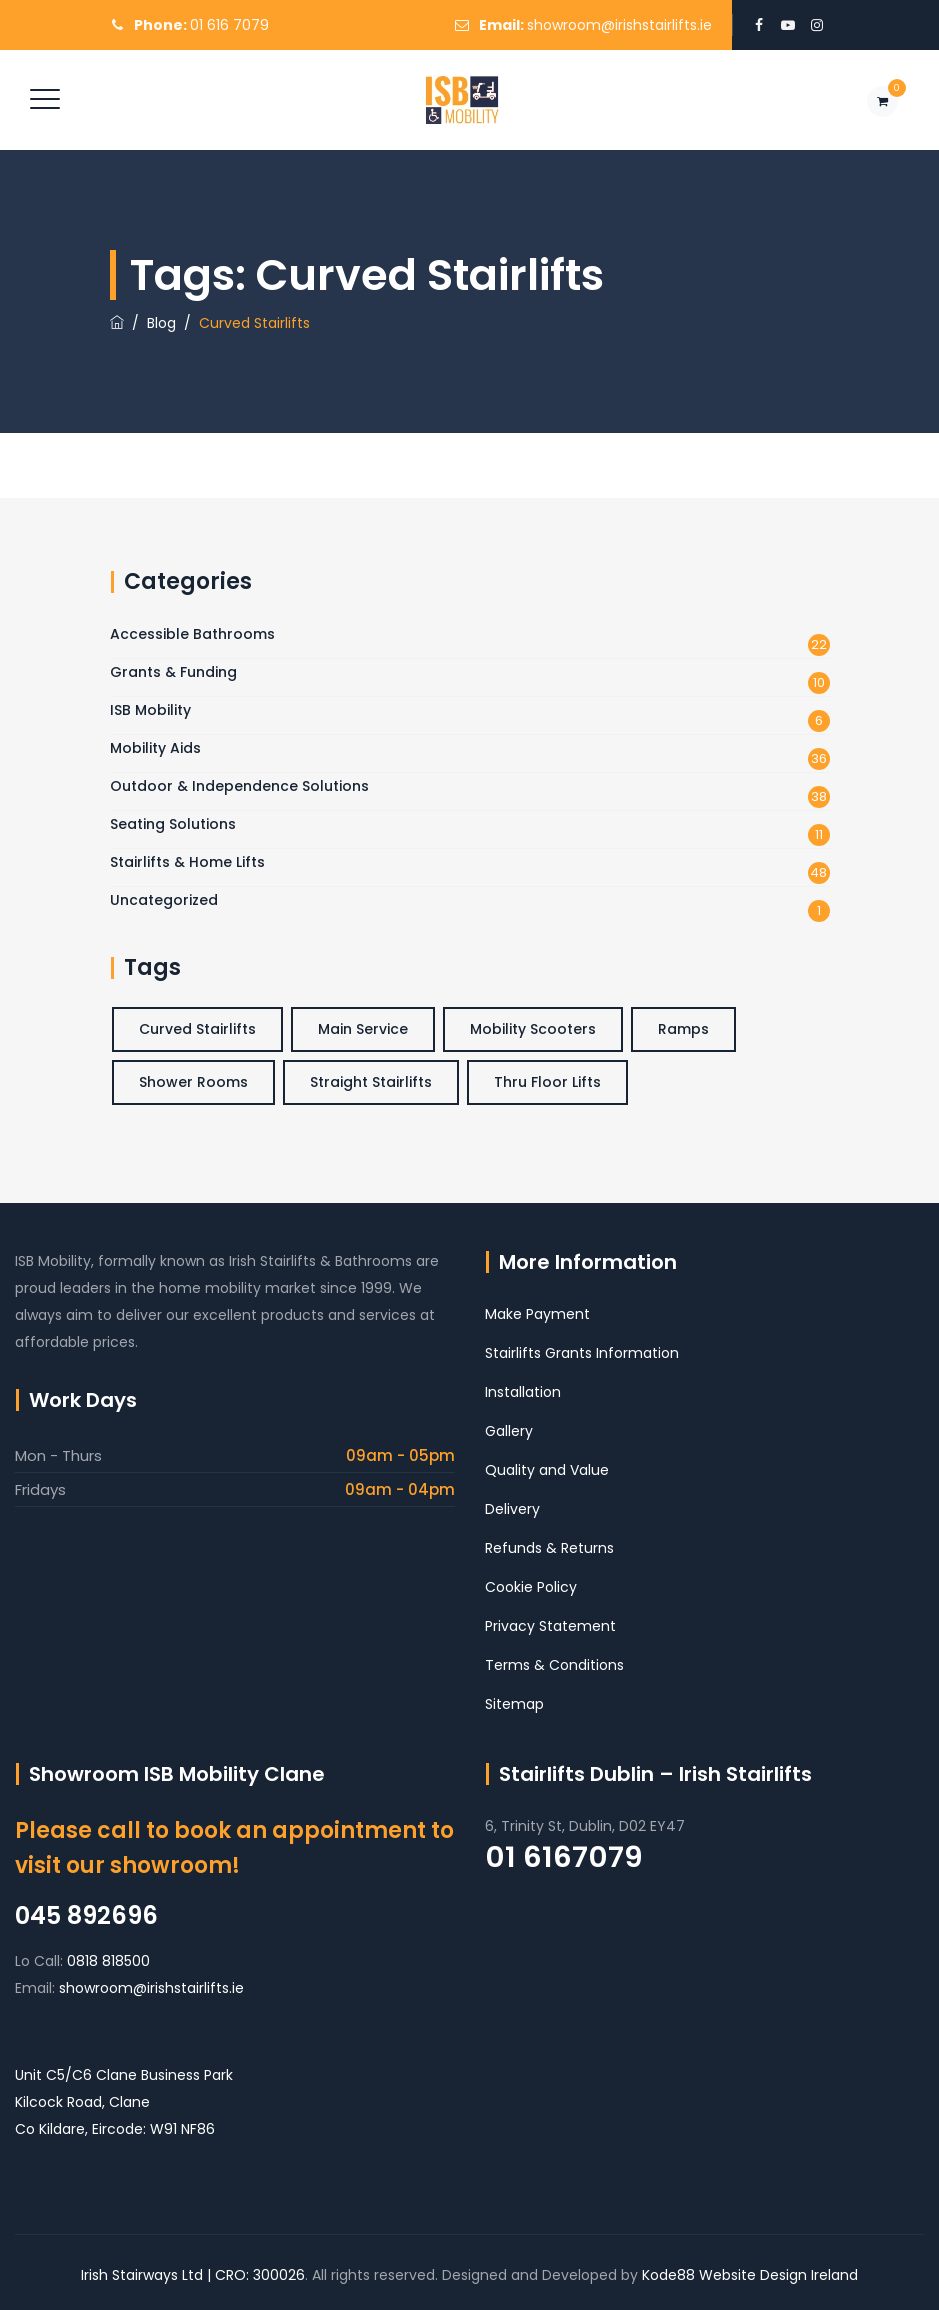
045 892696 (86, 1915)
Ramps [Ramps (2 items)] (683, 1029)
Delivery (512, 1509)
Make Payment (537, 1314)
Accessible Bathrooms (192, 634)
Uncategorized (164, 900)
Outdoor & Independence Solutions (239, 786)
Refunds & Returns (549, 1548)
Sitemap (514, 1704)
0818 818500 (108, 1961)
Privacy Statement (550, 1626)
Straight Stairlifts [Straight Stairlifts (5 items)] (371, 1082)
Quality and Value (547, 1470)
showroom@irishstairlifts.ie (619, 25)
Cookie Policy (531, 1587)
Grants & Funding (173, 672)
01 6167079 (564, 1857)
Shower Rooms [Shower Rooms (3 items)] (193, 1082)
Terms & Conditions (554, 1665)
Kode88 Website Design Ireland (750, 2275)
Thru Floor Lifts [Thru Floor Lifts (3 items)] (547, 1082)
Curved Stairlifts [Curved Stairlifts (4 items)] (197, 1029)
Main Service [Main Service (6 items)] (363, 1029)
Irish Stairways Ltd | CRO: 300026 (193, 2275)
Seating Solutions (173, 824)
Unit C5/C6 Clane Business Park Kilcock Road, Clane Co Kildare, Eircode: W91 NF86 (124, 2102)
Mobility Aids (155, 748)
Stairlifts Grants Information (582, 1353)
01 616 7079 (229, 25)
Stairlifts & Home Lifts (187, 862)
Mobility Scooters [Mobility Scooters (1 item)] (533, 1029)
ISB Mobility (150, 710)
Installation (523, 1392)
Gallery (509, 1431)
